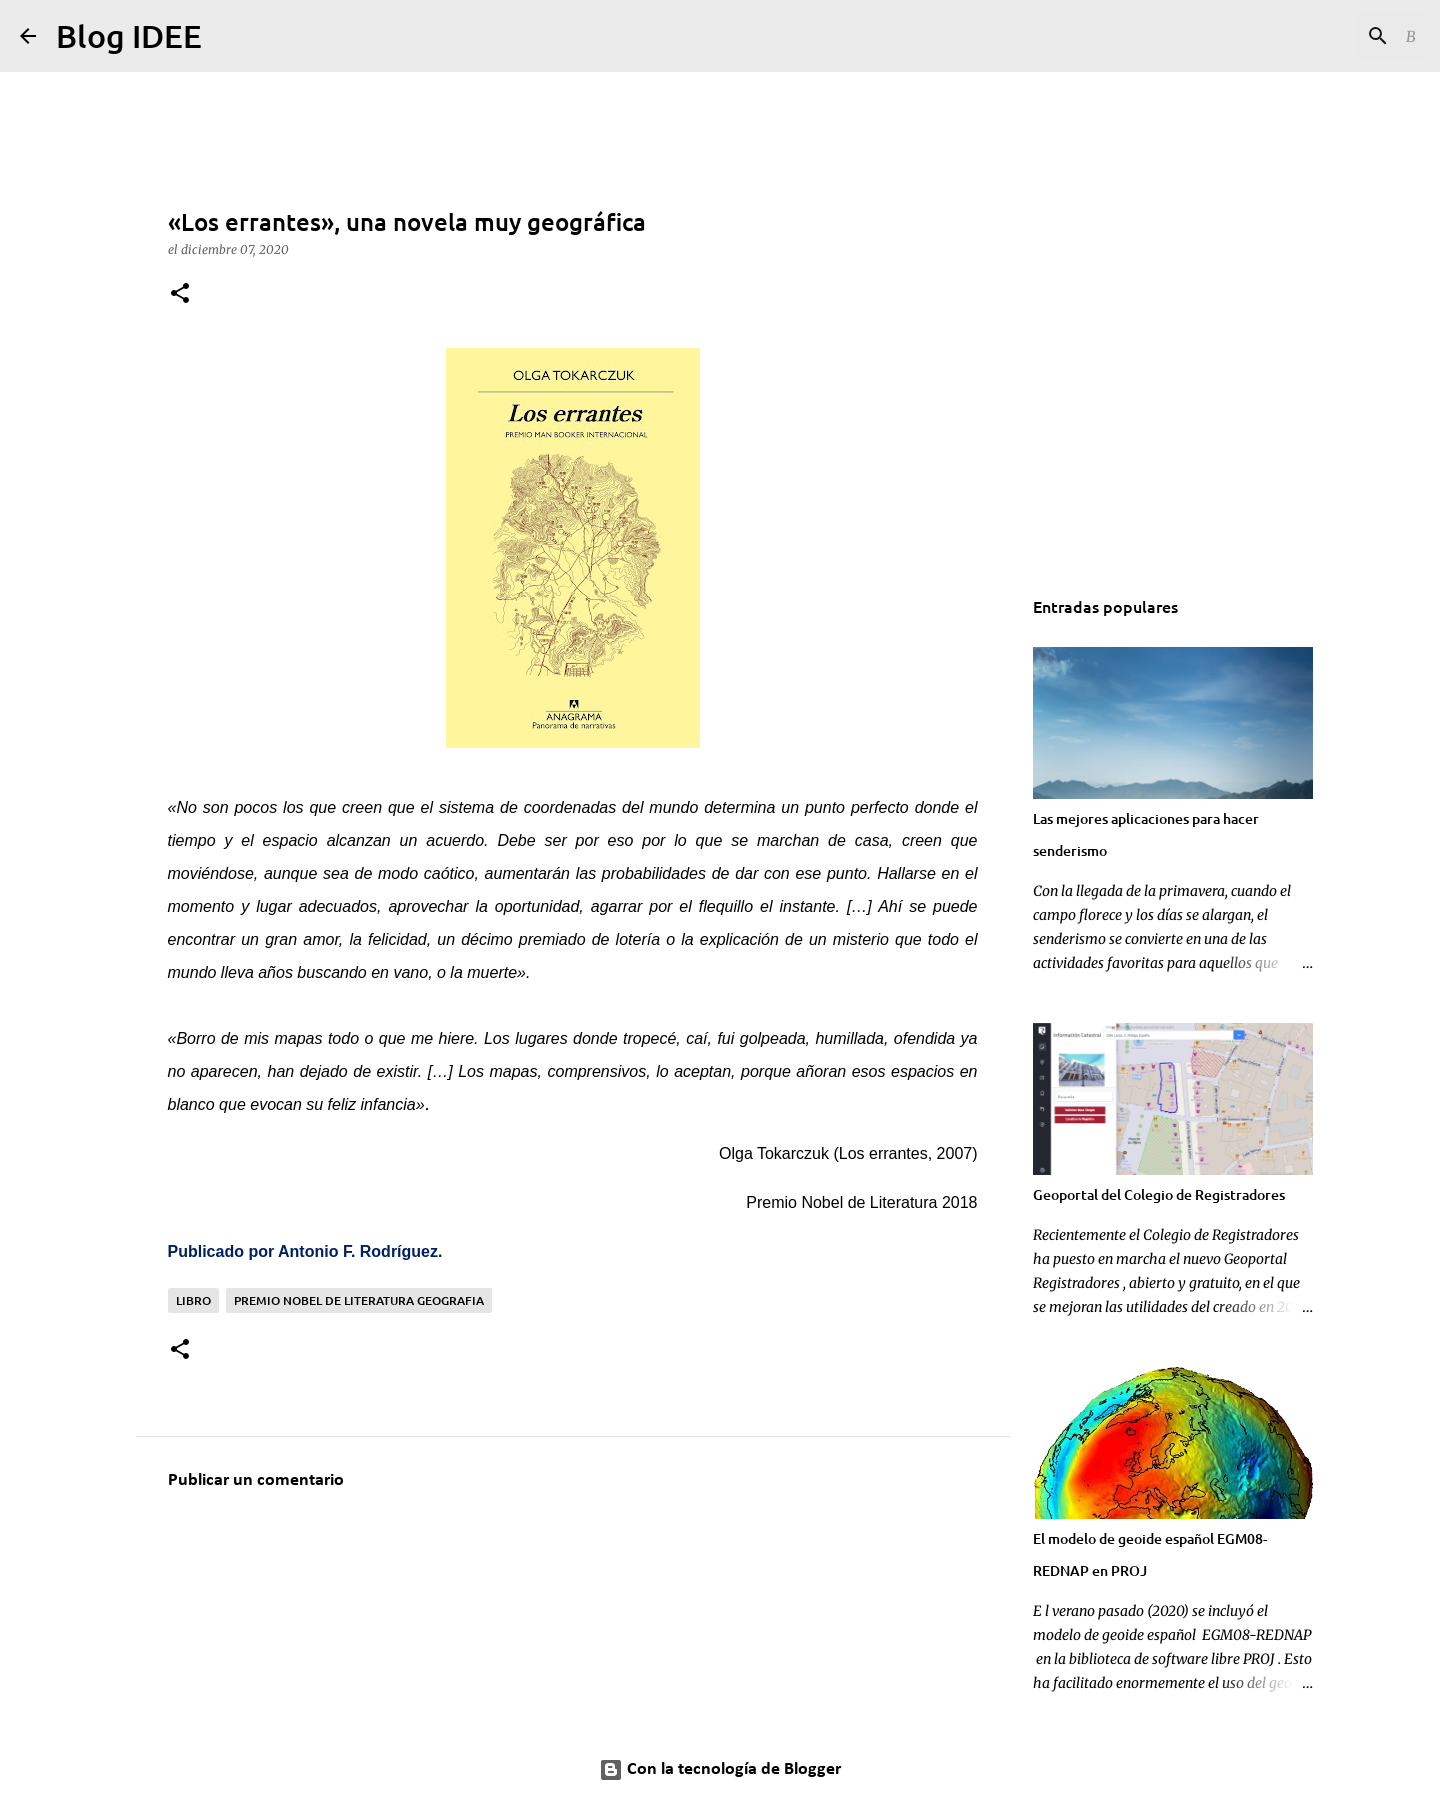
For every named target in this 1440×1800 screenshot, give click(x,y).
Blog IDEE (129, 35)
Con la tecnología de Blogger (720, 1769)
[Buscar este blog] (1319, 36)
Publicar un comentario (256, 1480)
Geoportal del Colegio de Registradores (1159, 1194)
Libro (193, 1300)
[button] (180, 294)
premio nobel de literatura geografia (359, 1300)
